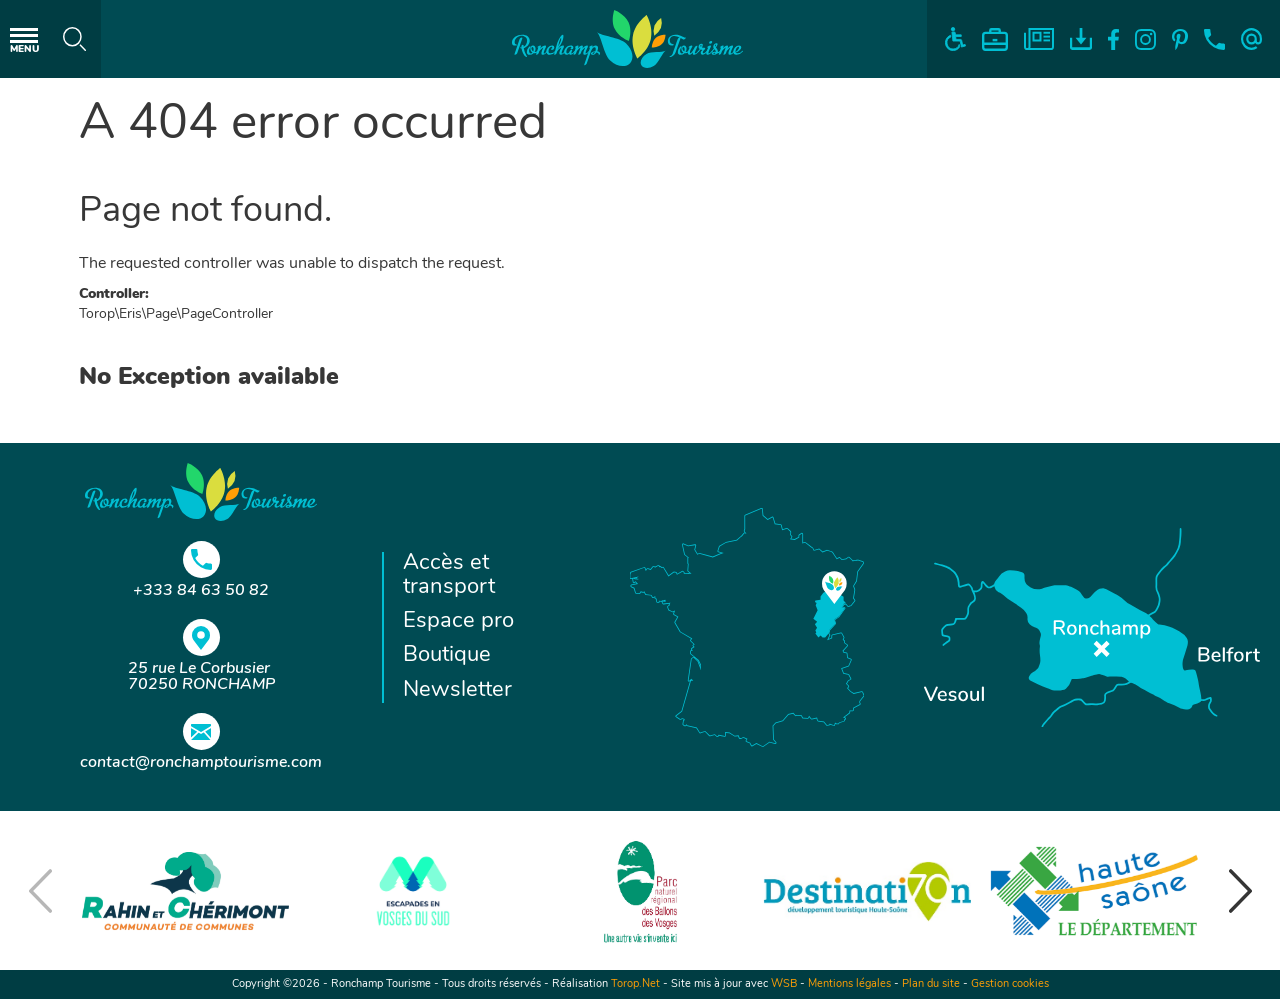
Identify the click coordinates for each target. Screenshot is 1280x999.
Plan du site (931, 984)
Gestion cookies (1010, 984)
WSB (784, 984)
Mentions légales (849, 984)
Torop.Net (635, 984)
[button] (1240, 891)
